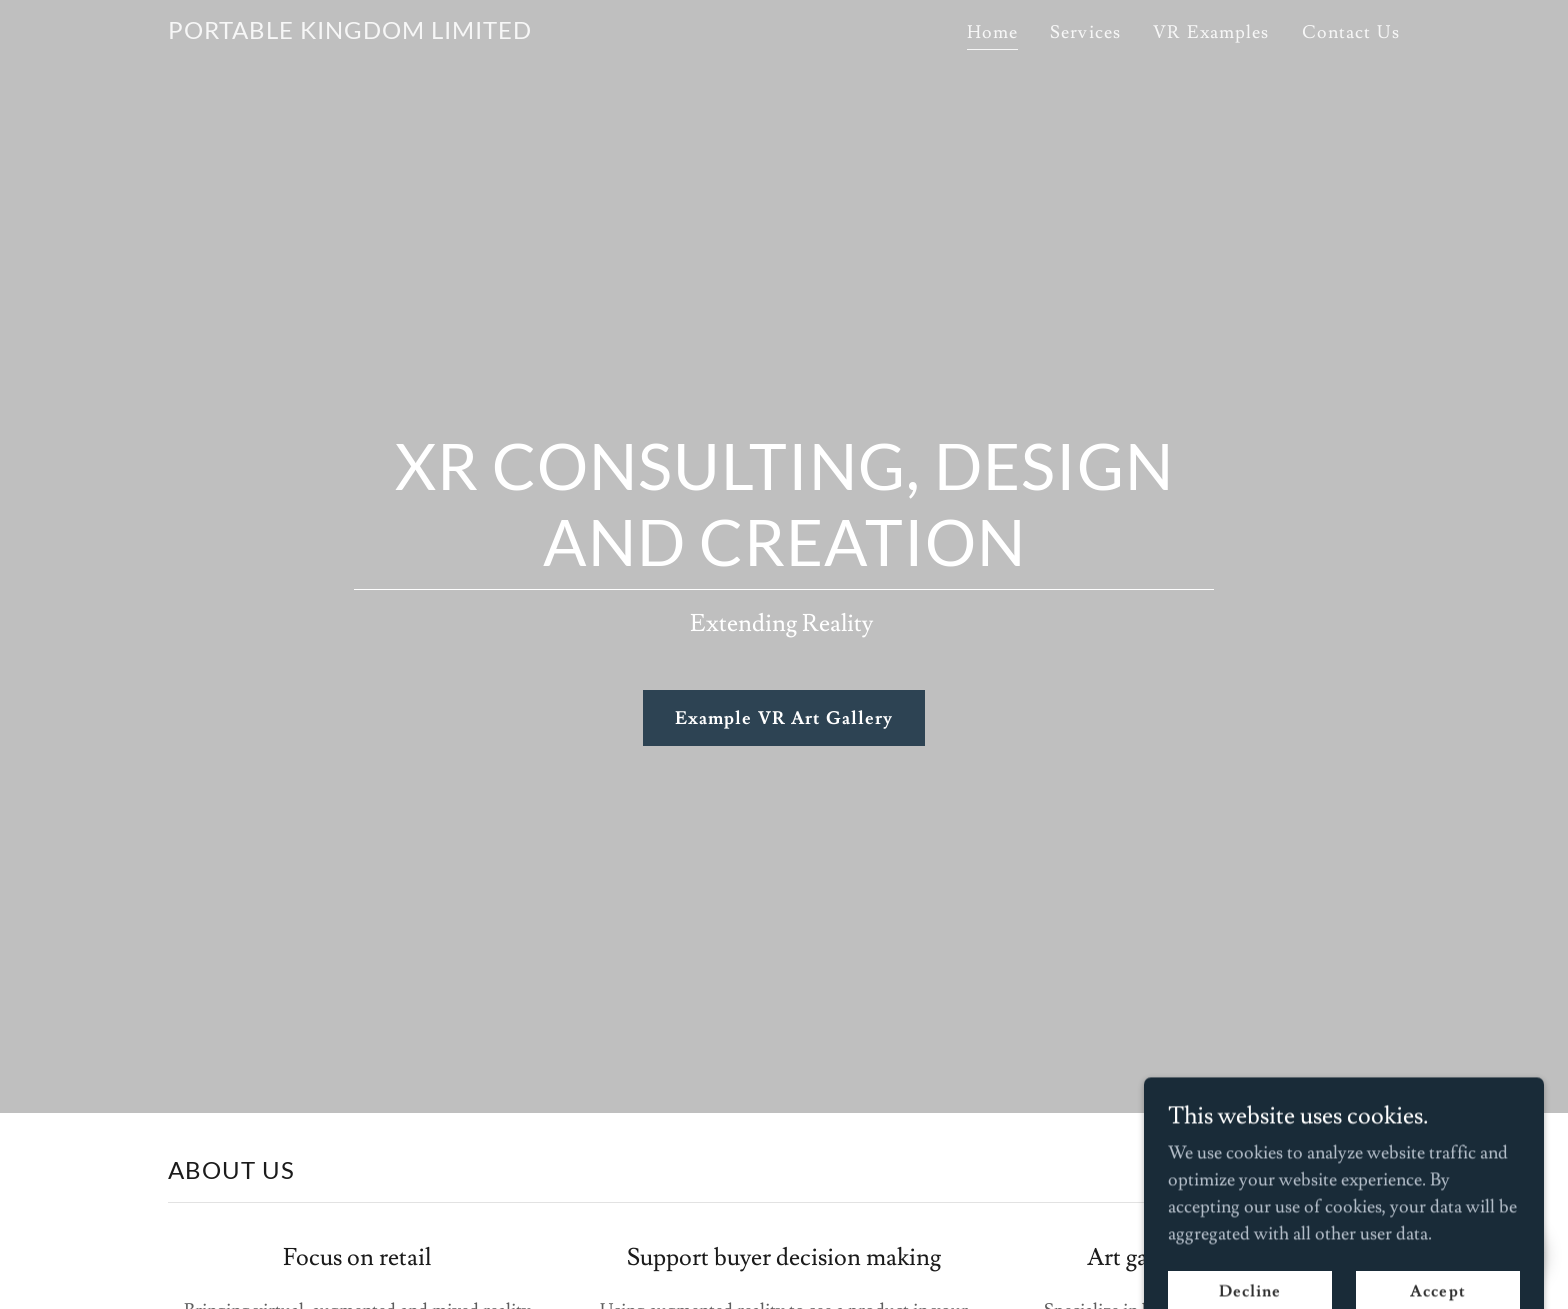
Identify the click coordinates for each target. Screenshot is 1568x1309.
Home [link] (993, 32)
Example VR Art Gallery (784, 718)
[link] (350, 33)
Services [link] (1085, 32)
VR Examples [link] (1211, 32)
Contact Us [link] (1351, 32)
